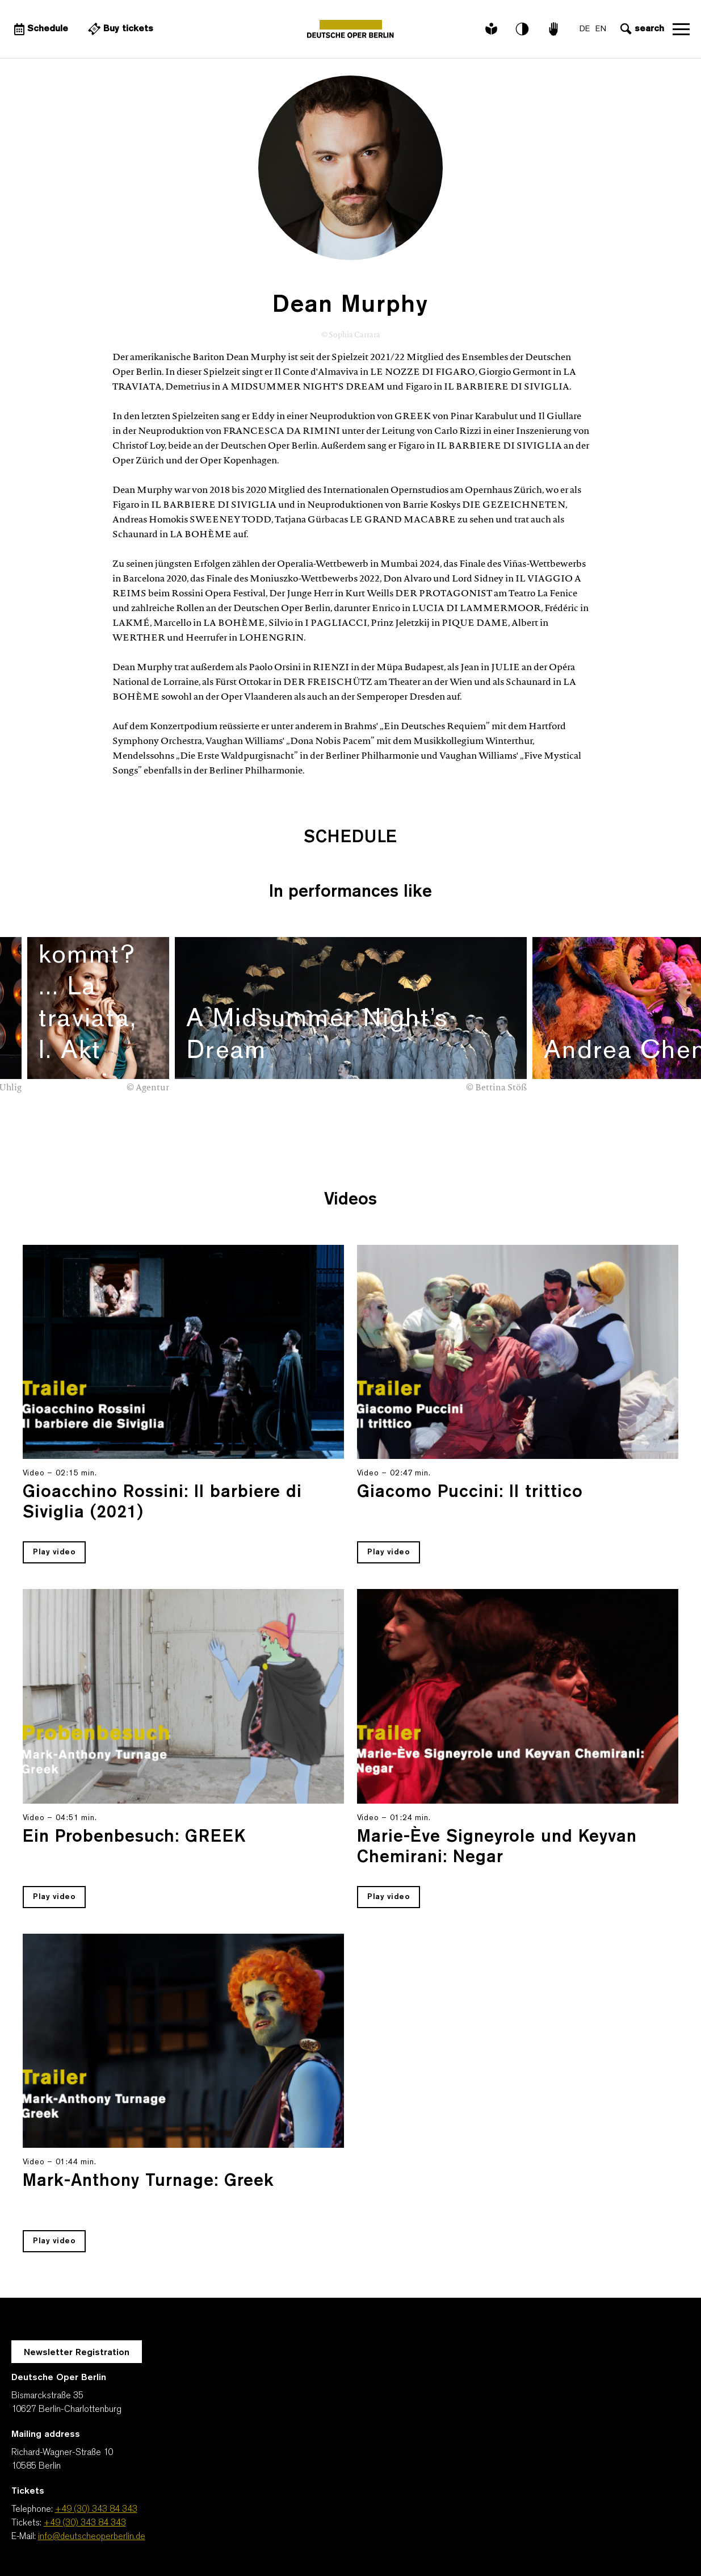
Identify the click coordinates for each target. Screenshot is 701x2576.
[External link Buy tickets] (119, 29)
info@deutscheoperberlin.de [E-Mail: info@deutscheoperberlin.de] (91, 2536)
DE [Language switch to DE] (585, 29)
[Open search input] (641, 28)
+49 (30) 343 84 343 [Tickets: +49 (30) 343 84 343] (85, 2523)
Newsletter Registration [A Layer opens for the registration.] (76, 2352)
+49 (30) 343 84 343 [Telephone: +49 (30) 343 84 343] (96, 2509)
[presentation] (655, 1107)
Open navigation (681, 29)
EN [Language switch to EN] (600, 29)
